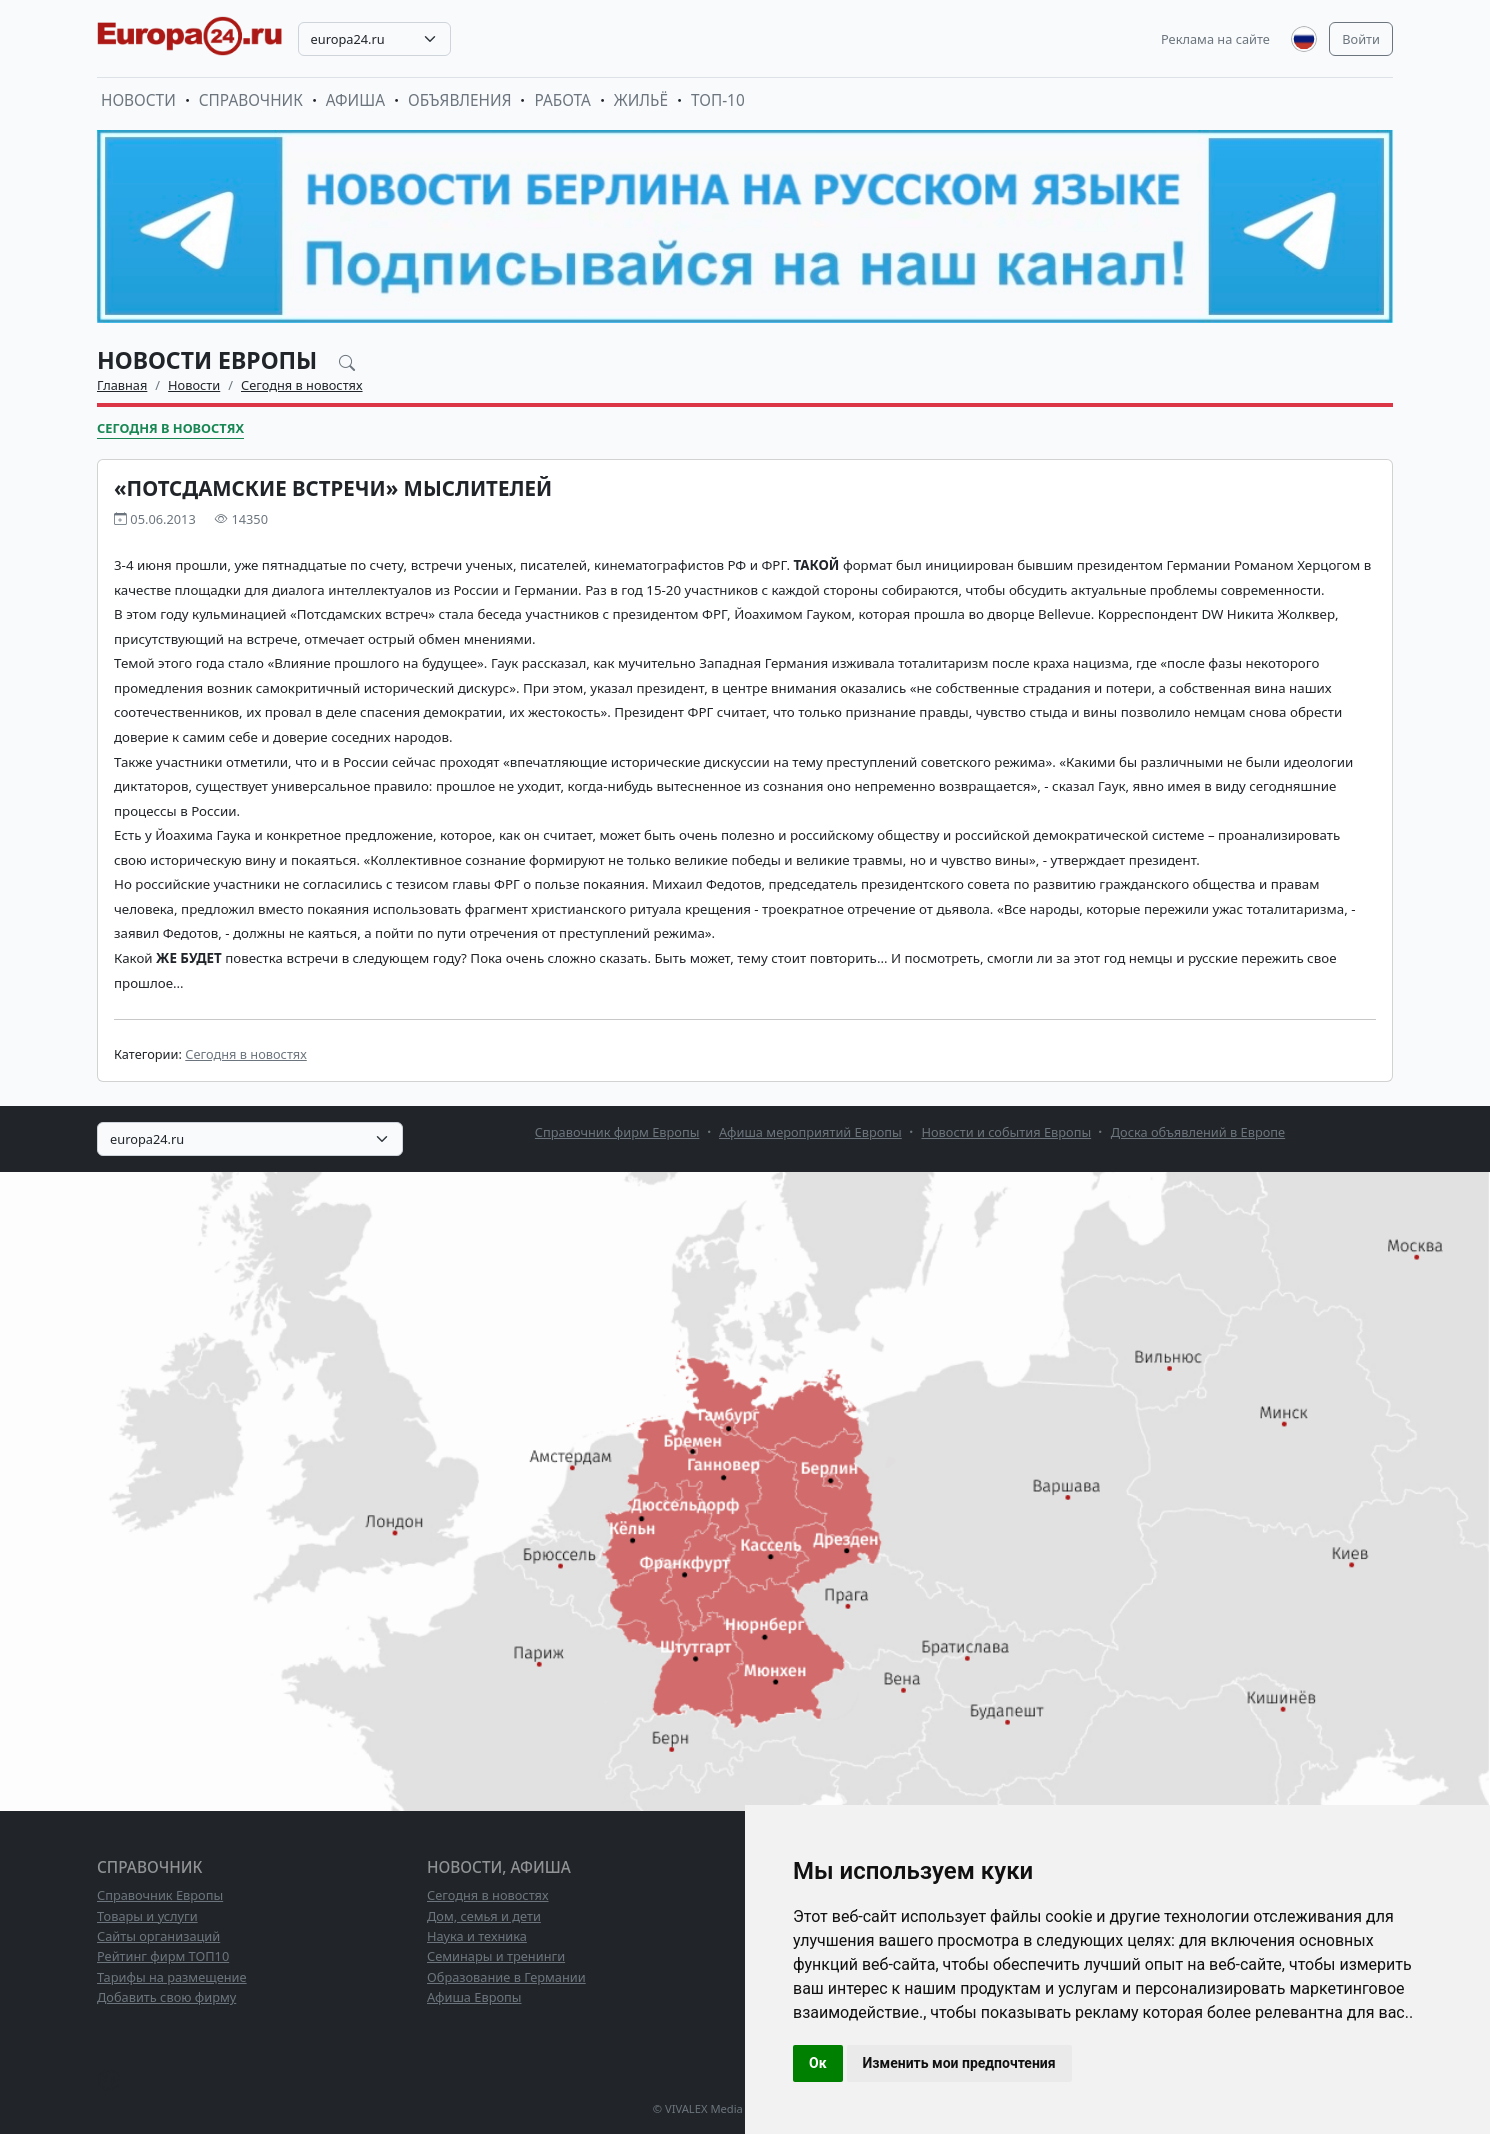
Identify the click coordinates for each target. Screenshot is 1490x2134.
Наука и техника (477, 1936)
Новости (138, 100)
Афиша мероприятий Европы (810, 1132)
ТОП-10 (718, 100)
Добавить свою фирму (166, 1997)
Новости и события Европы (1006, 1132)
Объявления (460, 100)
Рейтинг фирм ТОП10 (163, 1956)
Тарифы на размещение (172, 1977)
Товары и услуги (147, 1916)
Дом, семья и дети (484, 1916)
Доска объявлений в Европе (1198, 1132)
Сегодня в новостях (302, 385)
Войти (1361, 39)
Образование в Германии (506, 1977)
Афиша (355, 100)
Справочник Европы (160, 1895)
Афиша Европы (474, 1997)
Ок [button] (818, 2063)
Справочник (251, 100)
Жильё (641, 100)
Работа (562, 100)
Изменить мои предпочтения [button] (959, 2063)
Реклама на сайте (1215, 39)
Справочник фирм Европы (617, 1132)
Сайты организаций (158, 1936)
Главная (122, 385)
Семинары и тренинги (496, 1956)
